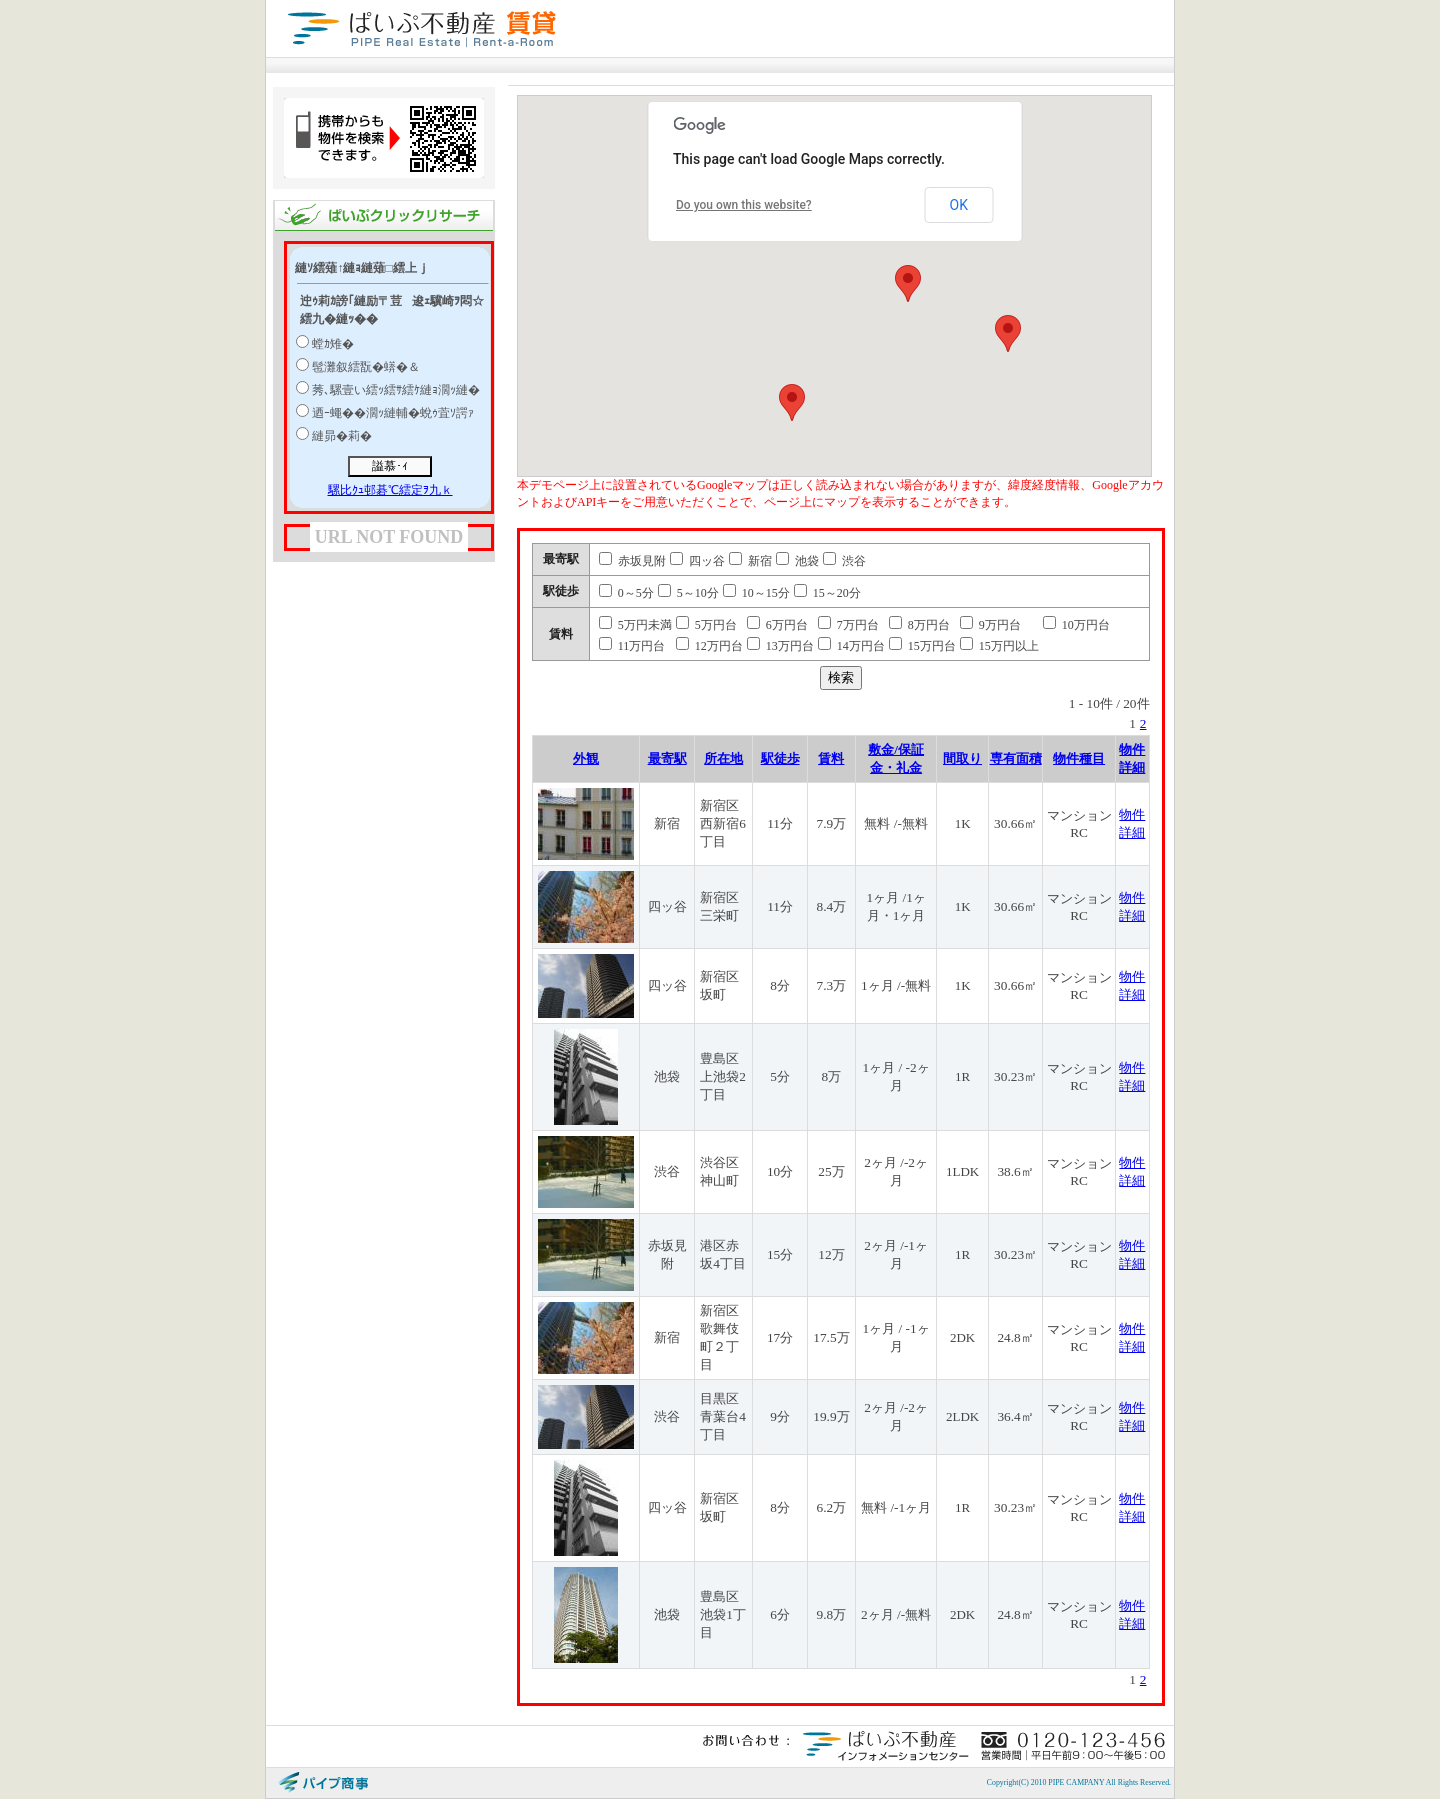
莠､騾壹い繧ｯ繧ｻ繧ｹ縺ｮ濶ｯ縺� (396, 390)
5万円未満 (635, 625)
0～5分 (626, 593)
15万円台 (922, 646)
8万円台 (919, 625)
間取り (962, 758)
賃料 (831, 758)
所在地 (723, 758)
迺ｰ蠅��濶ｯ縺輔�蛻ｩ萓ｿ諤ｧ (393, 413)
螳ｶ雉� (333, 344)
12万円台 (709, 646)
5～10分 (688, 593)
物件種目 (1079, 758)
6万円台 (777, 625)
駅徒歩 (780, 758)
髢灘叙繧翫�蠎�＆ (366, 367)
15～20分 (827, 593)
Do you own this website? (744, 205)
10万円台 (1076, 625)
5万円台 (706, 625)
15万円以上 (999, 646)
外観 (586, 758)
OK (959, 205)
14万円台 (851, 646)
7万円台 (848, 625)
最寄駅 (667, 758)
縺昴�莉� (342, 436)
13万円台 (780, 646)
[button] (908, 283)
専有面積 (1016, 758)
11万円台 (632, 646)
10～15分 (756, 593)
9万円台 (990, 625)
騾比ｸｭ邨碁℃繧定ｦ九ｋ (390, 490)
